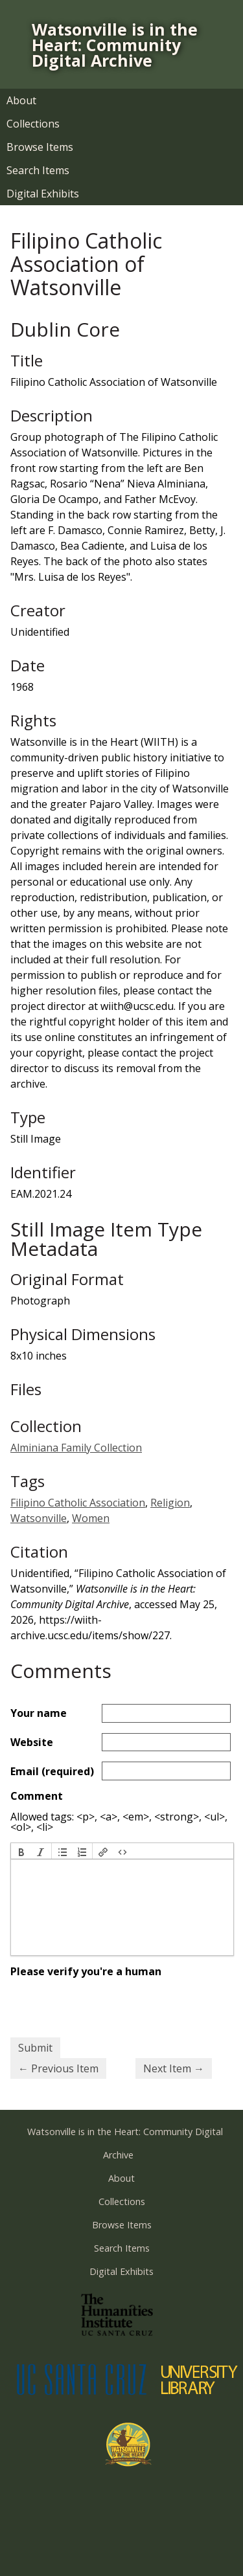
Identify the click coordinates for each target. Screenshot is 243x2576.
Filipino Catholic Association (77, 1502)
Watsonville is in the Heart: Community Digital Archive (115, 44)
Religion (170, 1502)
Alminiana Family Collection (76, 1447)
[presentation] (21, 1851)
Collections (33, 124)
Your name (38, 1713)
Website (31, 1742)
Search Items (37, 170)
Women (91, 1518)
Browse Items (39, 147)
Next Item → (173, 2068)
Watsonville (38, 1518)
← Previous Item (58, 2068)
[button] (21, 1850)
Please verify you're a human (85, 1971)
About (21, 100)
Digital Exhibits (42, 193)
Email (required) (52, 1771)
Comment (36, 1796)
